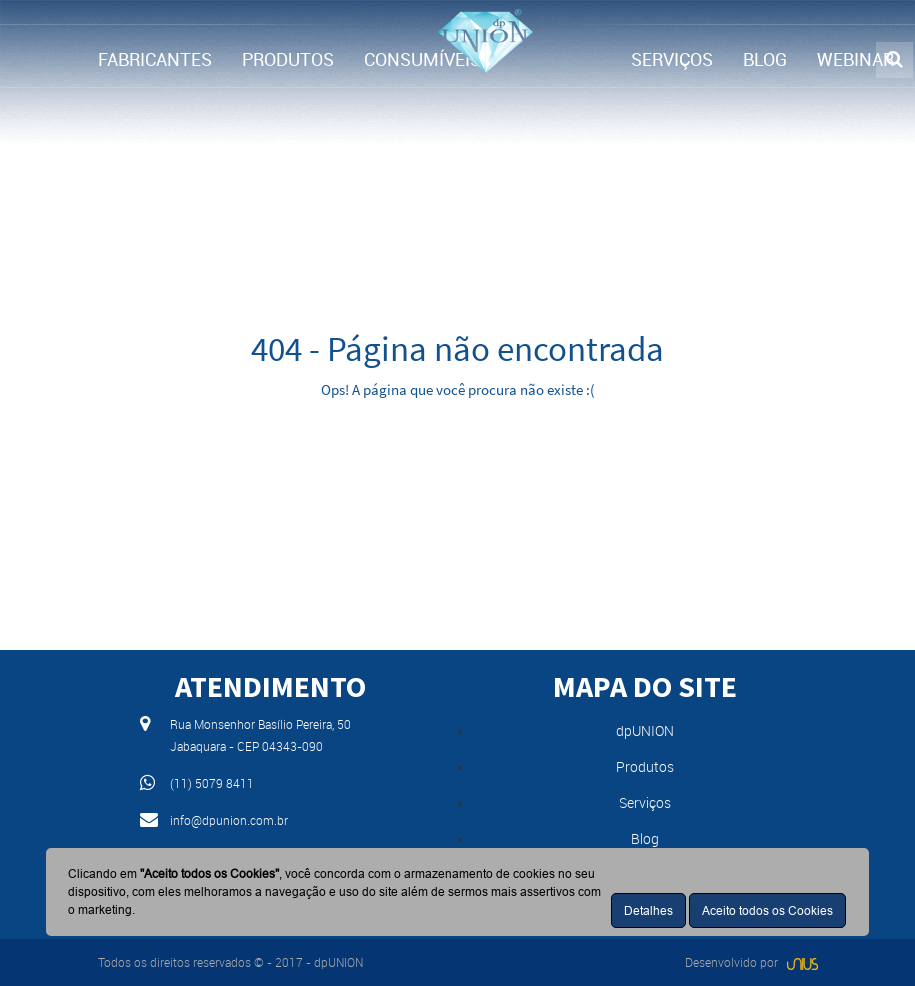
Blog (645, 838)
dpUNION (645, 730)
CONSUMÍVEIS (422, 59)
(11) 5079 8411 (212, 783)
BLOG (765, 59)
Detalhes (648, 910)
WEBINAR (855, 59)
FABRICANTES (155, 59)
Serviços (645, 802)
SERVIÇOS (672, 59)
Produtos (645, 766)
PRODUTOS (288, 59)
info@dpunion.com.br (229, 820)
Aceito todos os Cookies (767, 910)
